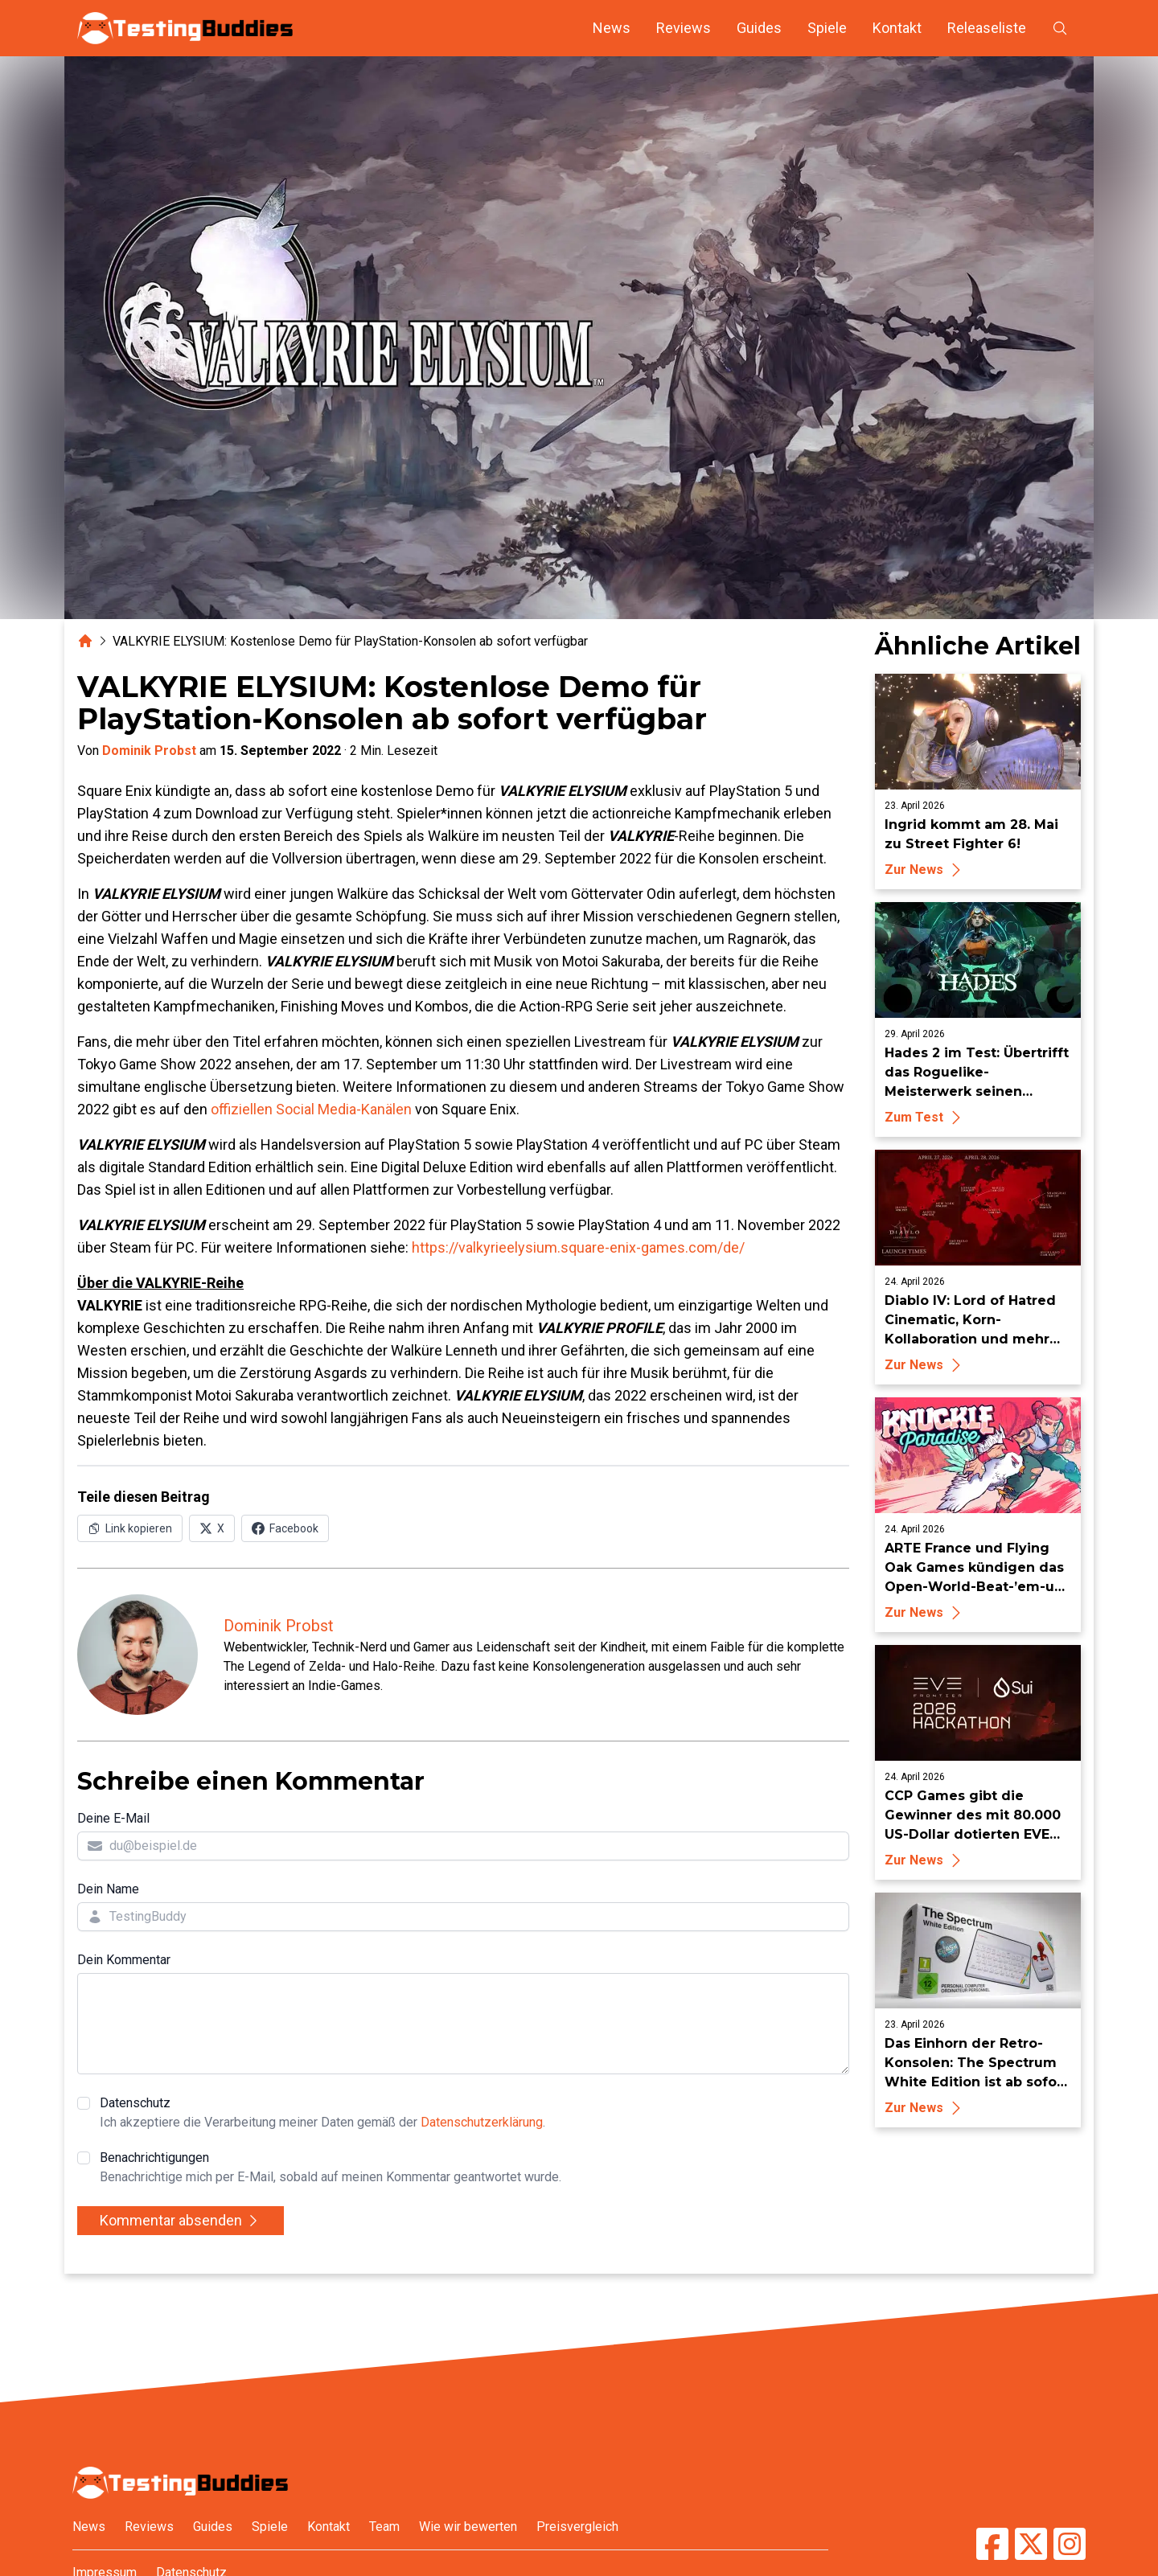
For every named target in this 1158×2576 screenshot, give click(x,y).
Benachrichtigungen (330, 2168)
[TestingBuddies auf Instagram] (1069, 2544)
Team (384, 2526)
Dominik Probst (149, 750)
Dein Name (108, 1889)
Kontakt (897, 27)
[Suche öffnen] (1060, 28)
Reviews (683, 27)
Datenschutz (322, 2113)
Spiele (827, 27)
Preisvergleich (577, 2526)
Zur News (925, 869)
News (611, 27)
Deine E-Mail (113, 1818)
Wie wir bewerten (468, 2526)
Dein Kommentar (123, 1959)
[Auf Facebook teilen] (285, 1528)
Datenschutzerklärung (482, 2122)
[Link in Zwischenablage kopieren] (130, 1528)
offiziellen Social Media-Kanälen (311, 1109)
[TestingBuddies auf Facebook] (992, 2544)
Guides (759, 27)
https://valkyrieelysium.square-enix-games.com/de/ (578, 1247)
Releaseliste (986, 27)
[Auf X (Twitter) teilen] (212, 1528)
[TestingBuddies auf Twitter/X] (1031, 2544)
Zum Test (925, 1117)
